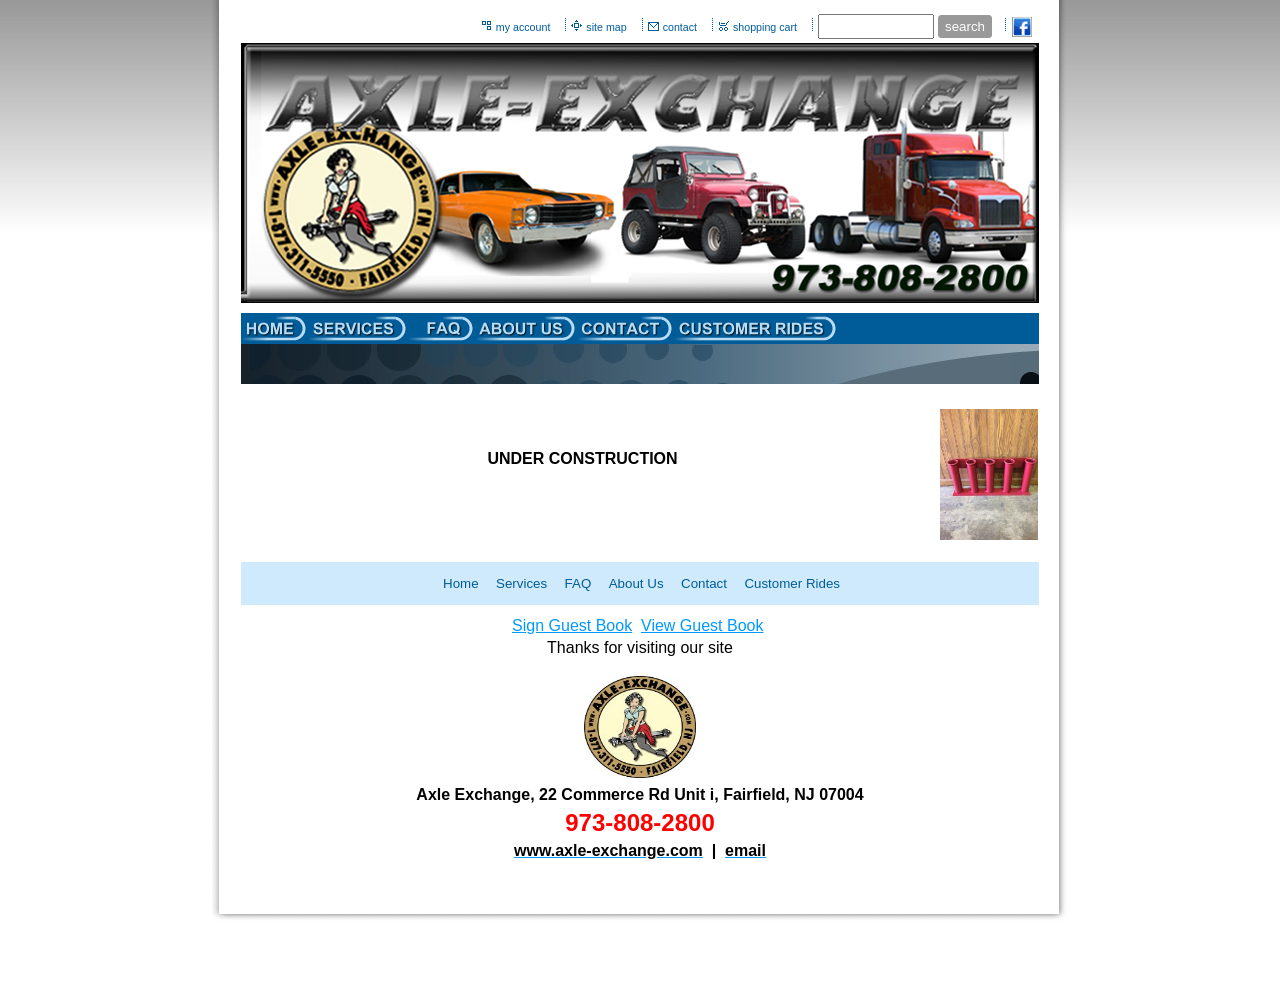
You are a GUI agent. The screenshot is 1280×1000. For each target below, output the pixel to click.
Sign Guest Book (572, 625)
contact (680, 27)
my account (523, 27)
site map (606, 27)
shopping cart (765, 27)
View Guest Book (702, 625)
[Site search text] (876, 26)
